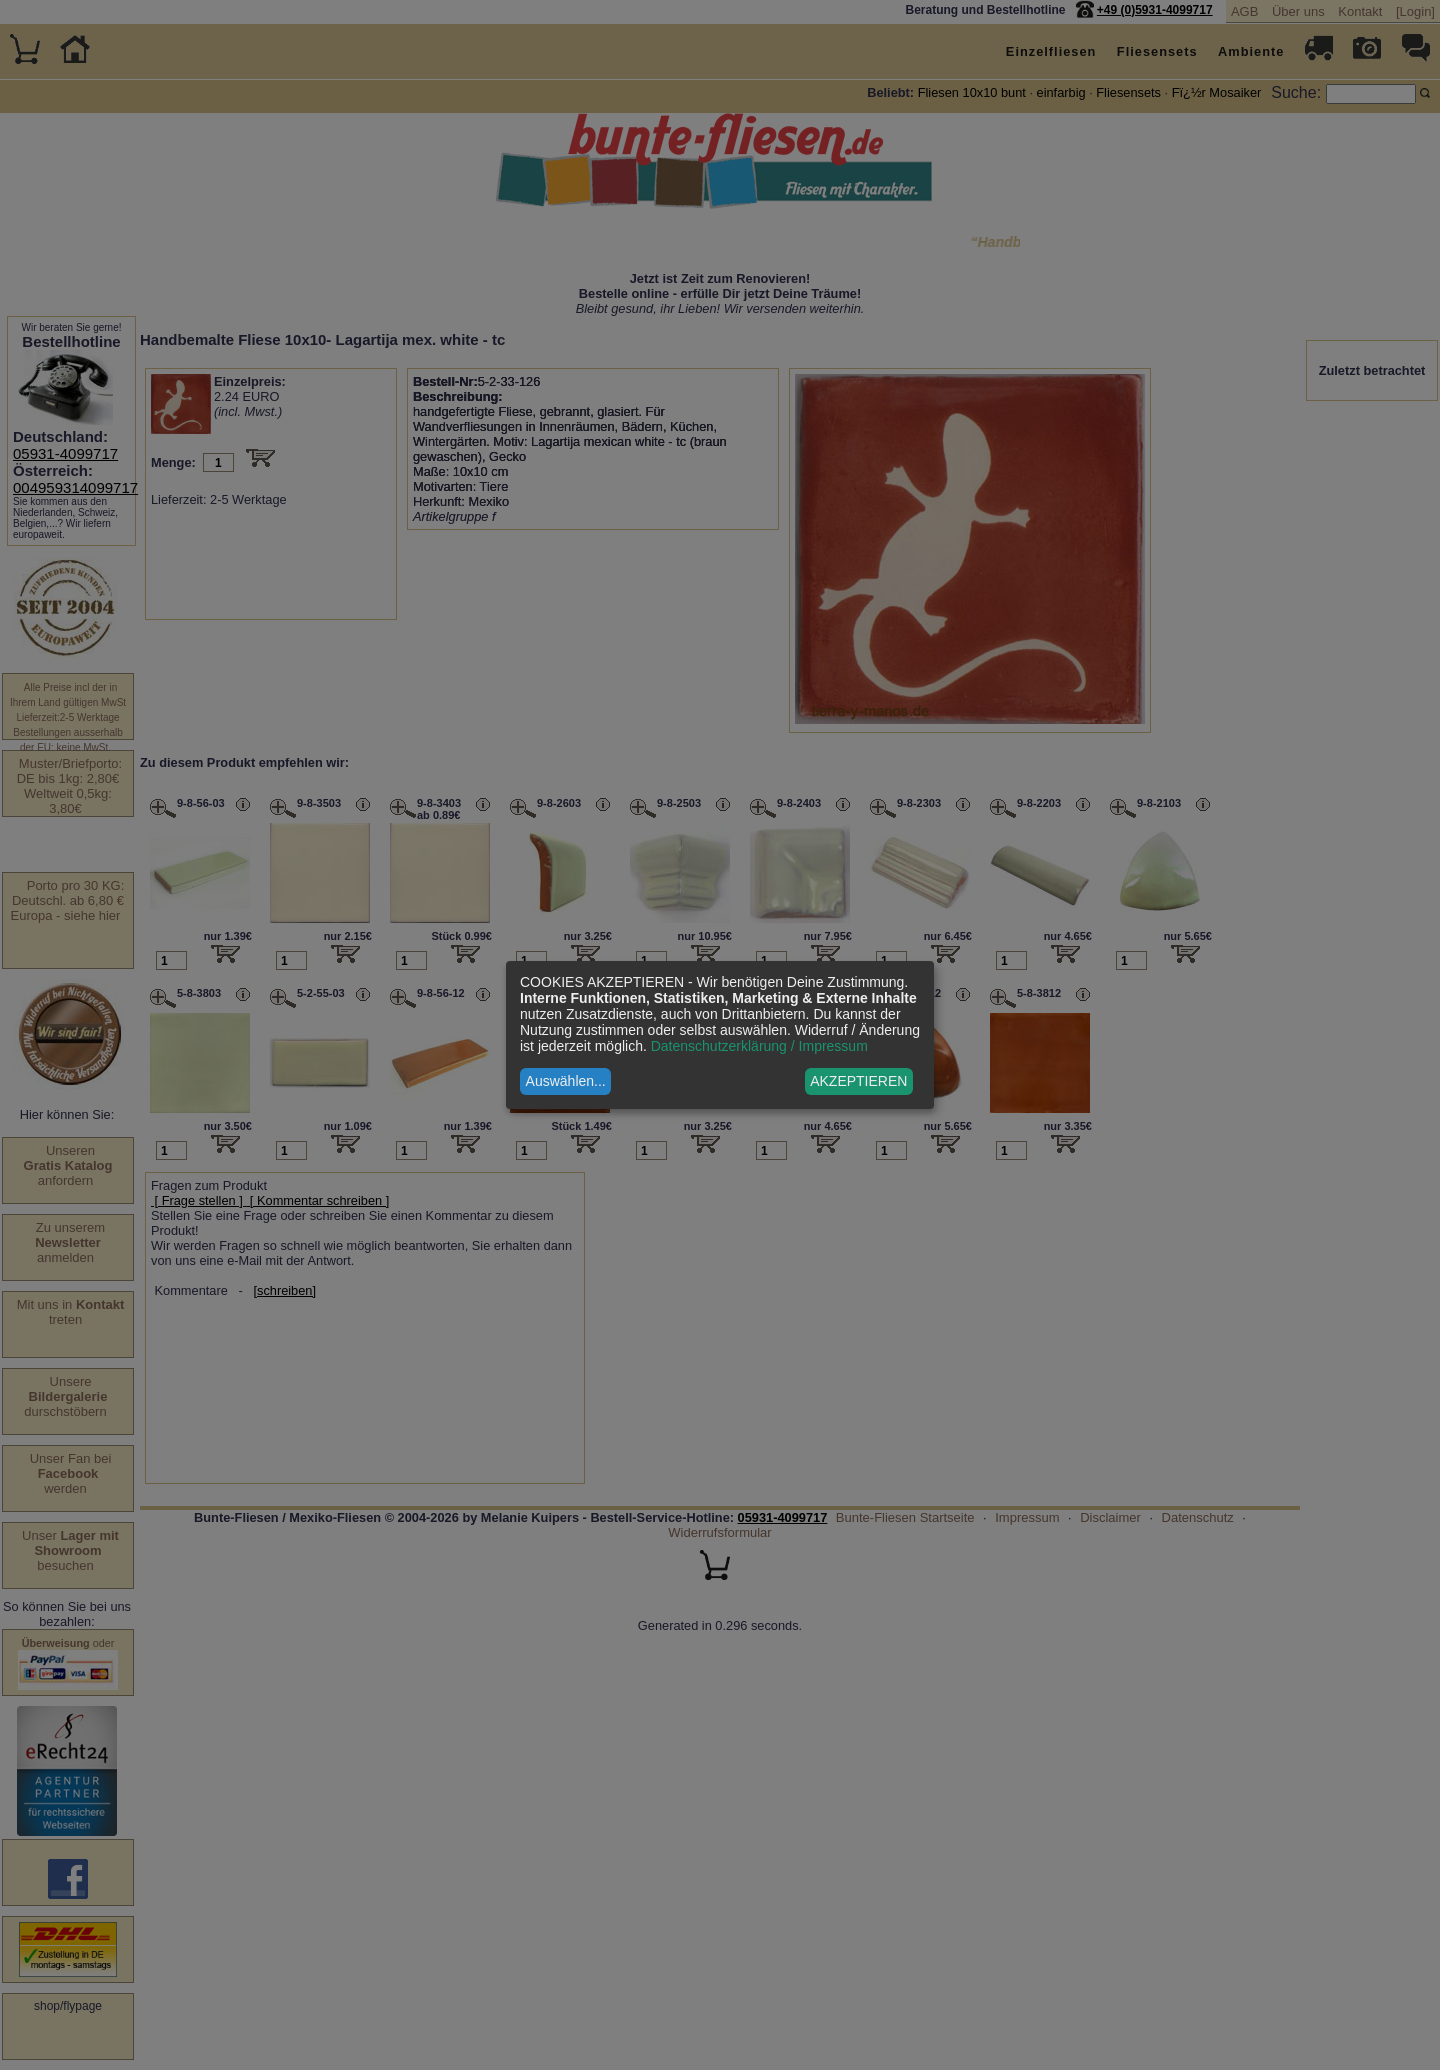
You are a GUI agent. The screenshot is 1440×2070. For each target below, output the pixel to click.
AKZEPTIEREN (858, 1081)
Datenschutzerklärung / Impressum (759, 1046)
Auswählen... (566, 1081)
